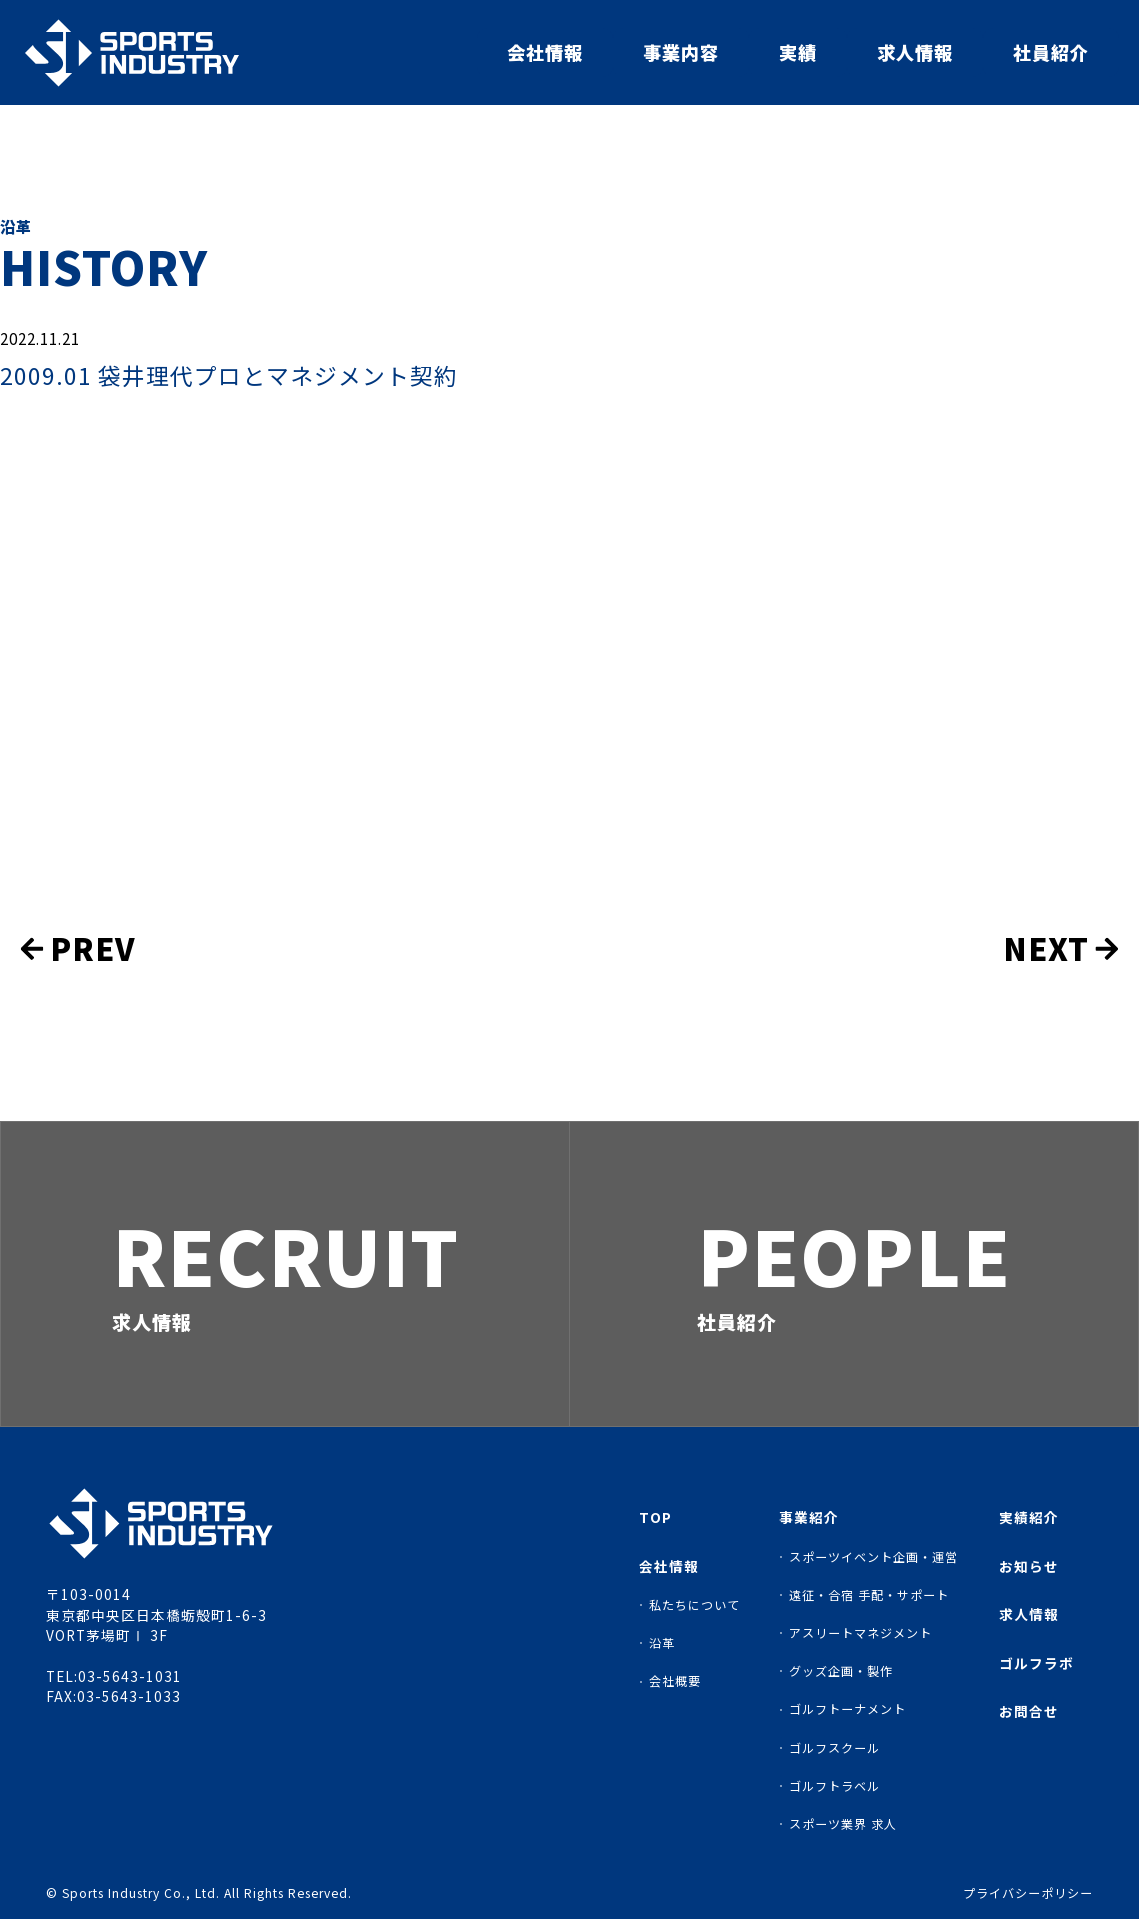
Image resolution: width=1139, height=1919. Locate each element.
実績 (798, 52)
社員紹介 (1051, 52)
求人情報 (915, 52)
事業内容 (681, 52)
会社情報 (545, 52)
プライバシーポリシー (1028, 1893)
